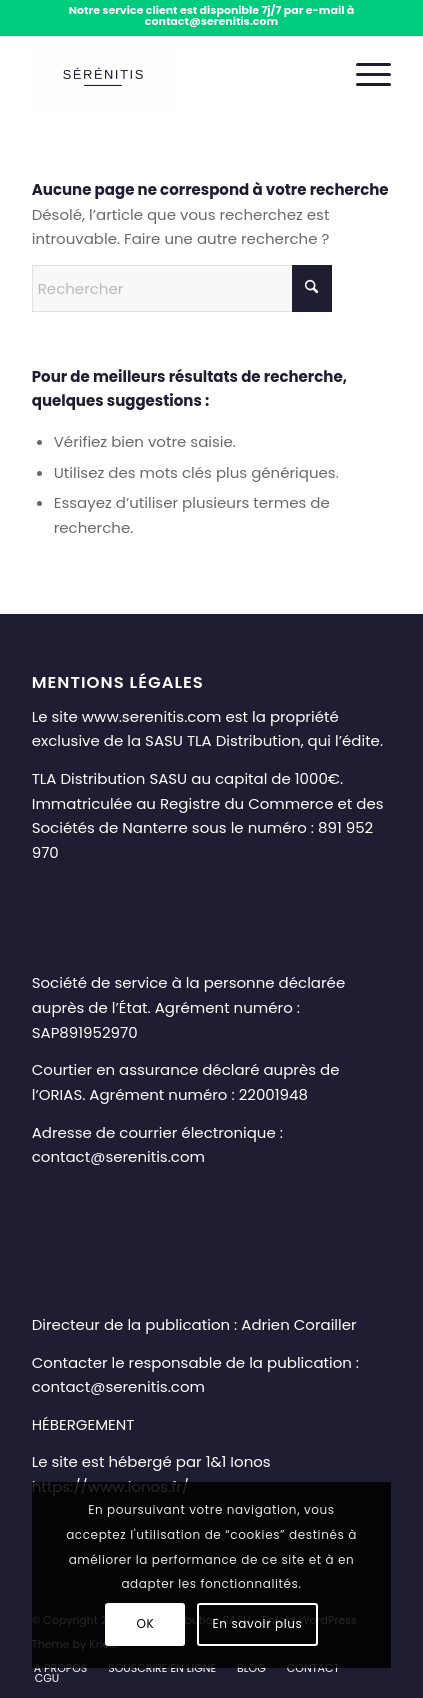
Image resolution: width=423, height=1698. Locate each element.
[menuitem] (363, 75)
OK (145, 1623)
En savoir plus (258, 1623)
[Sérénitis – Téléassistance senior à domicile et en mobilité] (176, 75)
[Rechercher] (182, 288)
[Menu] (363, 75)
